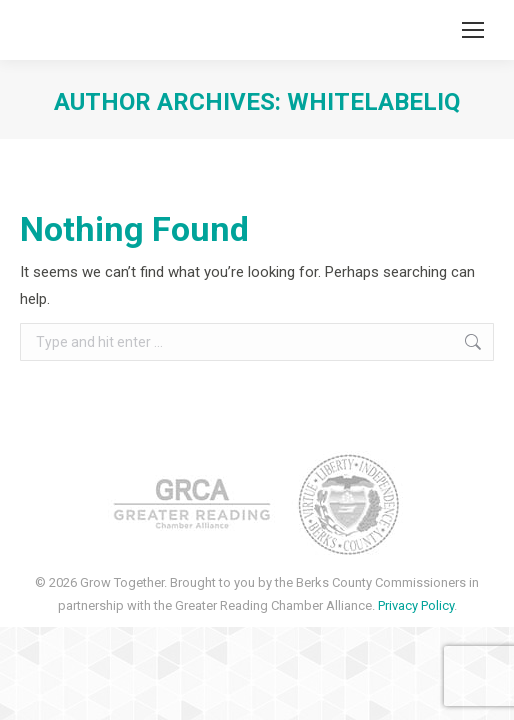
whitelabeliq (373, 102)
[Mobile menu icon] (473, 30)
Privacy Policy (416, 605)
